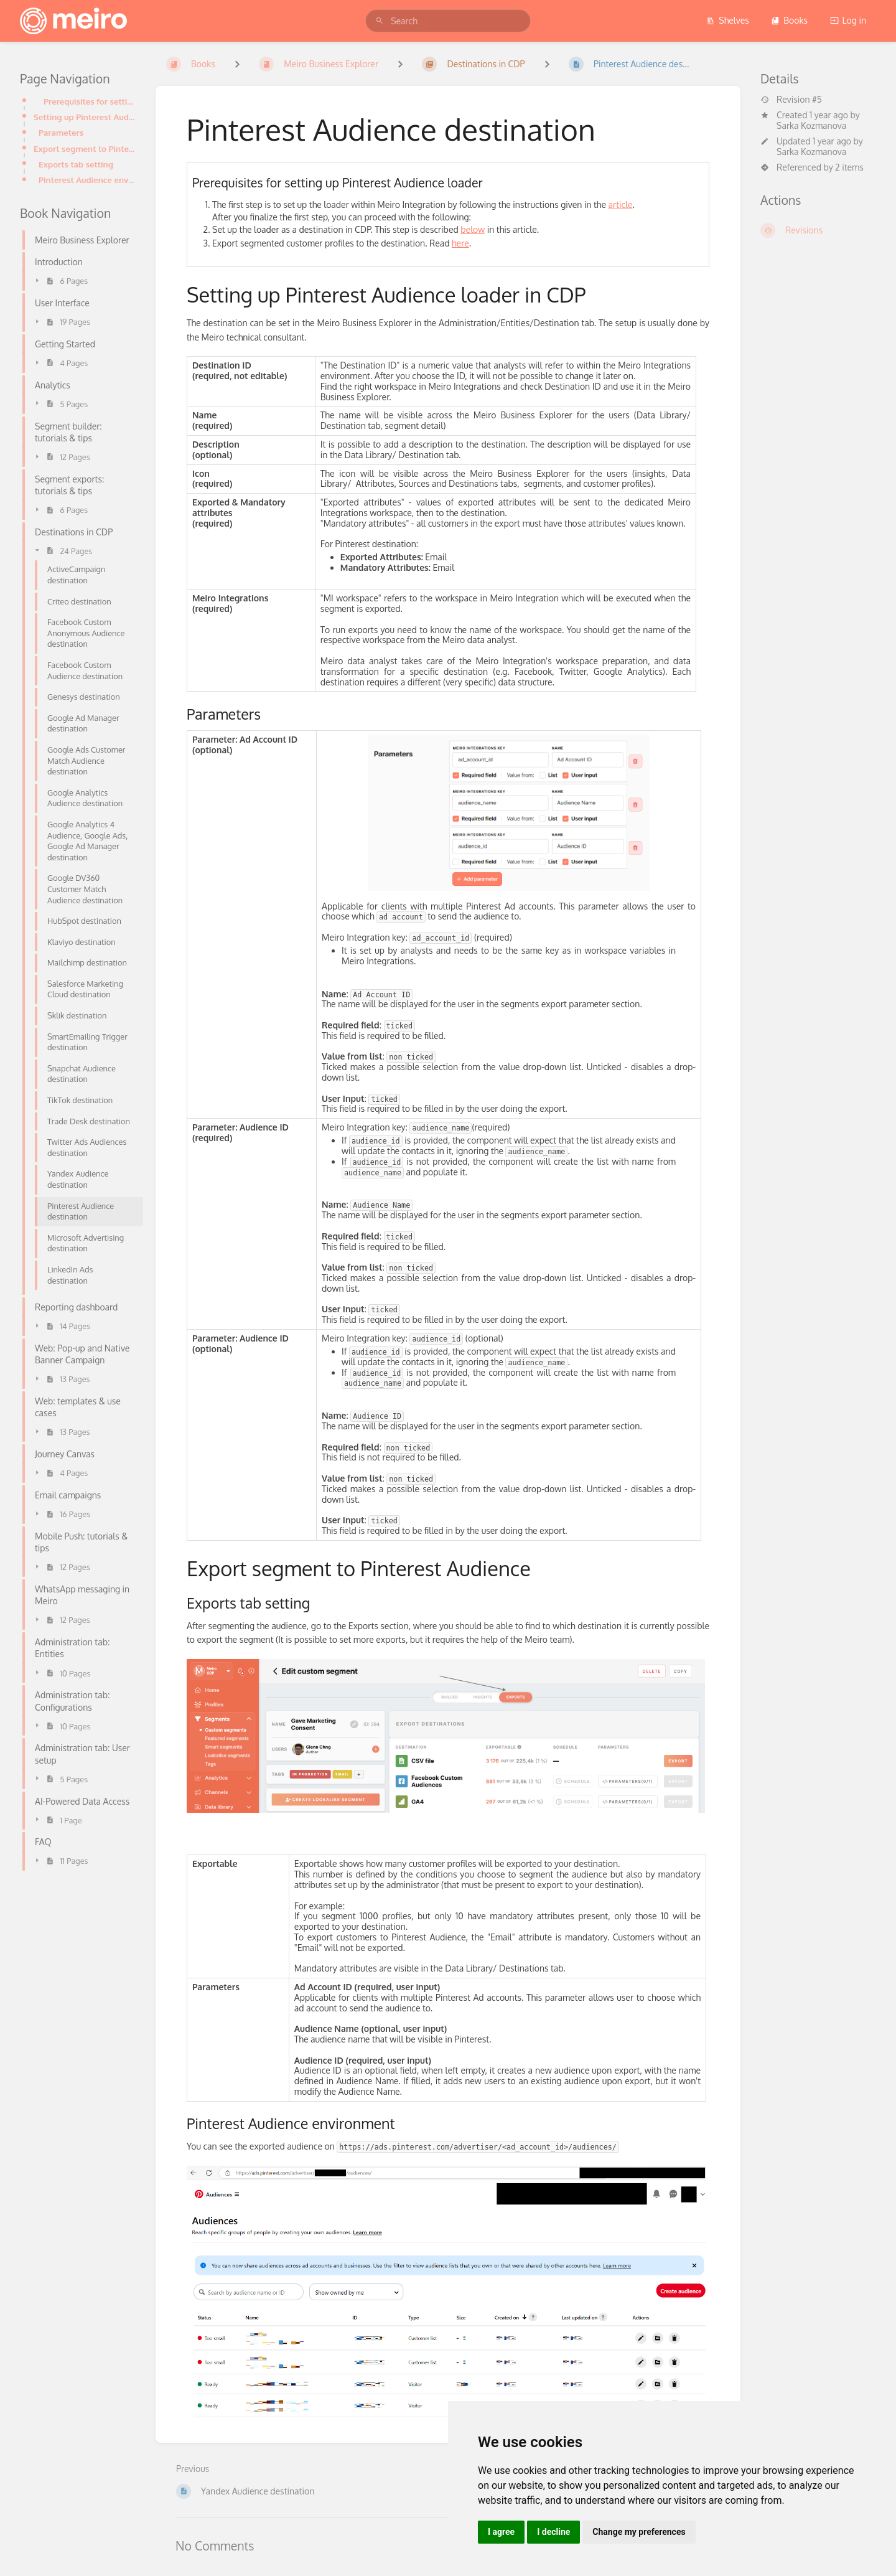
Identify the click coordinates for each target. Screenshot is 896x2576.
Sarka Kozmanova (811, 125)
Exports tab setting (76, 164)
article (621, 204)
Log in (848, 20)
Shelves (727, 20)
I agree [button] (501, 2532)
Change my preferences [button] (638, 2532)
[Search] (379, 21)
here (460, 243)
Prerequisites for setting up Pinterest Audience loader (90, 101)
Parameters (61, 132)
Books (789, 20)
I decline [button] (553, 2532)
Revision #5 (791, 100)
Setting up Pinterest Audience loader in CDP (85, 116)
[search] (448, 20)
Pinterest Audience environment (87, 179)
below (472, 229)
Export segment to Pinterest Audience (85, 148)
